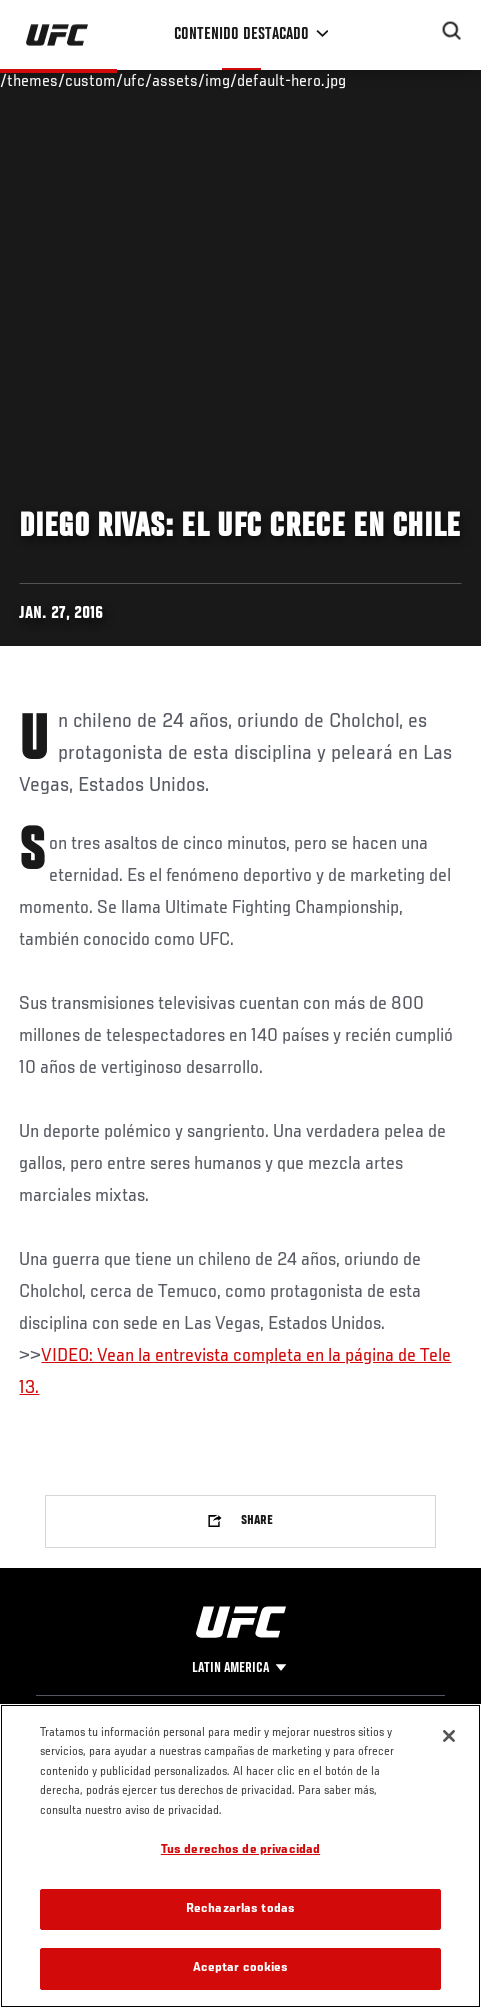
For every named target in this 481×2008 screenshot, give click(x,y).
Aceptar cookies (241, 1968)
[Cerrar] (449, 1736)
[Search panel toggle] (452, 31)
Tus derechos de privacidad (240, 1850)
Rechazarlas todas (240, 1909)
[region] (240, 1856)
